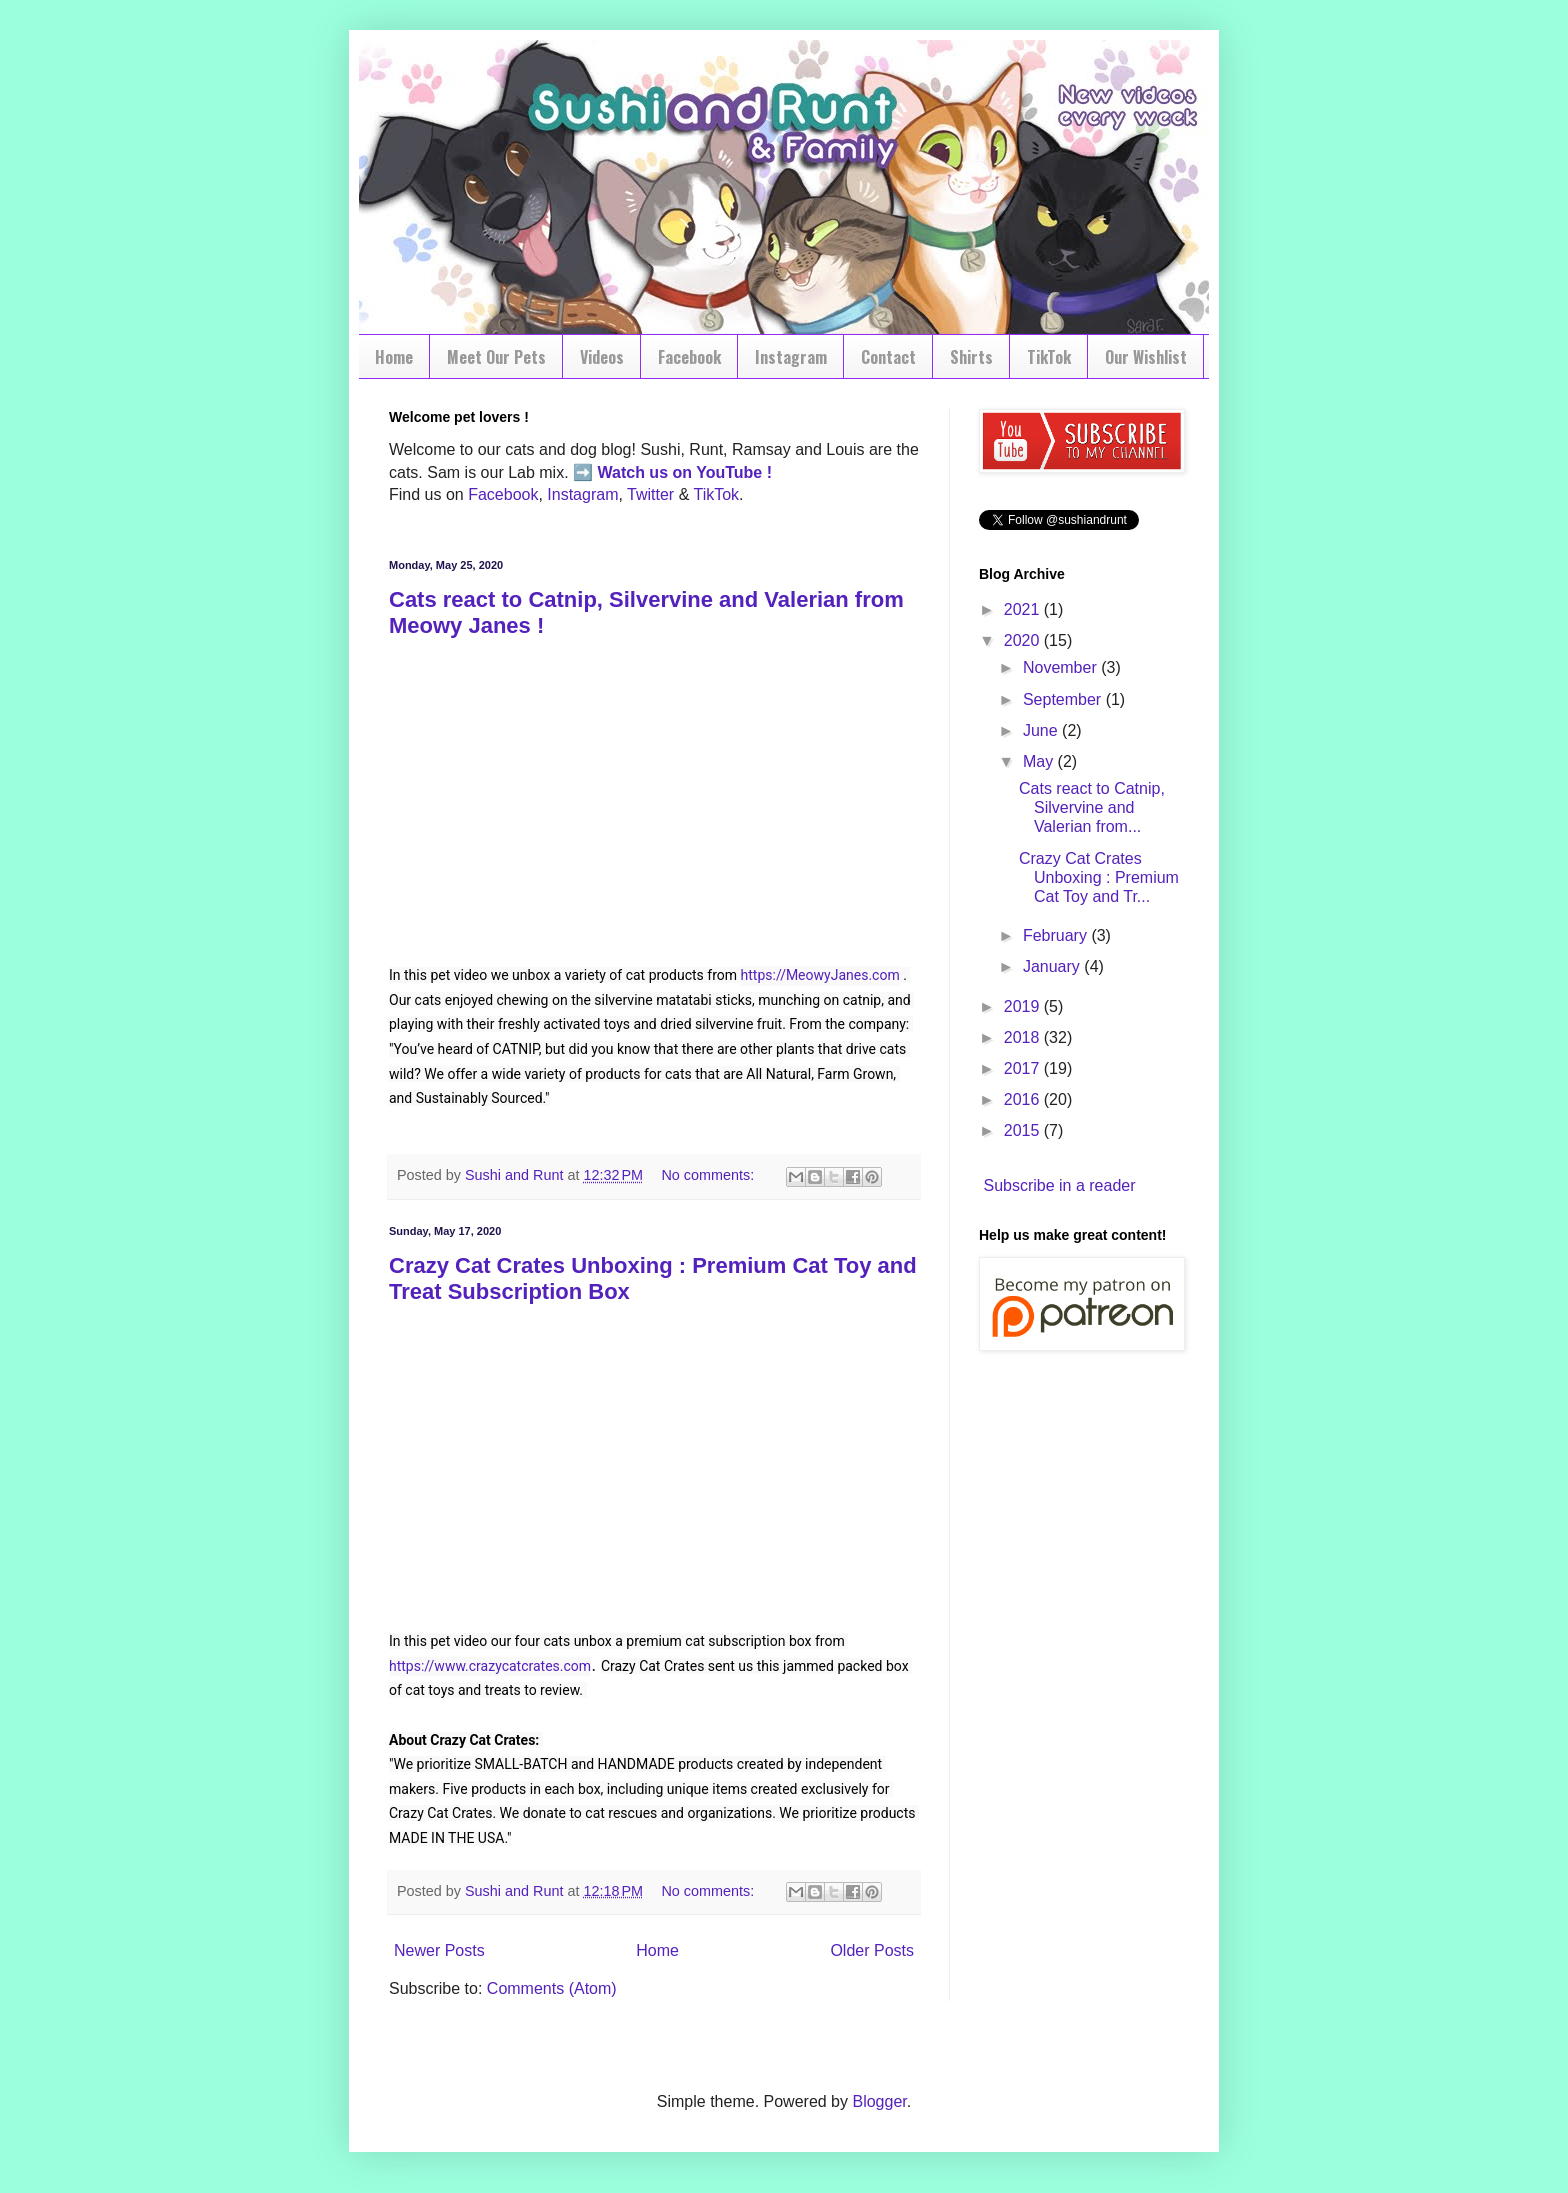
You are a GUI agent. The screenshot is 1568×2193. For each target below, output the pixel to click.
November (1062, 667)
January (1053, 966)
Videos (602, 357)
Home (394, 357)
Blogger (879, 2101)
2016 (1024, 1099)
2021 (1024, 609)
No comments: (709, 1175)
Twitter (650, 494)
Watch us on (645, 472)
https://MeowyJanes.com (820, 975)
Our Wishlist (1146, 357)
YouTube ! (732, 472)
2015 (1024, 1130)
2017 (1024, 1068)
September (1064, 699)
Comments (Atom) (552, 1988)
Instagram (791, 357)
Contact (888, 357)
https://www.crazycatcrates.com (490, 1666)
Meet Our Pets (496, 357)
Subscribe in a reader (1059, 1185)
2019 (1024, 1006)
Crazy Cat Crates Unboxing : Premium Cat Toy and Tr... (1099, 877)
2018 (1024, 1037)
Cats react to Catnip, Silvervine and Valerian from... (1092, 807)
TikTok (1049, 357)
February (1057, 935)
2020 (1024, 640)
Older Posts (872, 1950)
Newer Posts (439, 1950)
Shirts (971, 357)
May (1040, 761)
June (1042, 730)
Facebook (689, 357)
